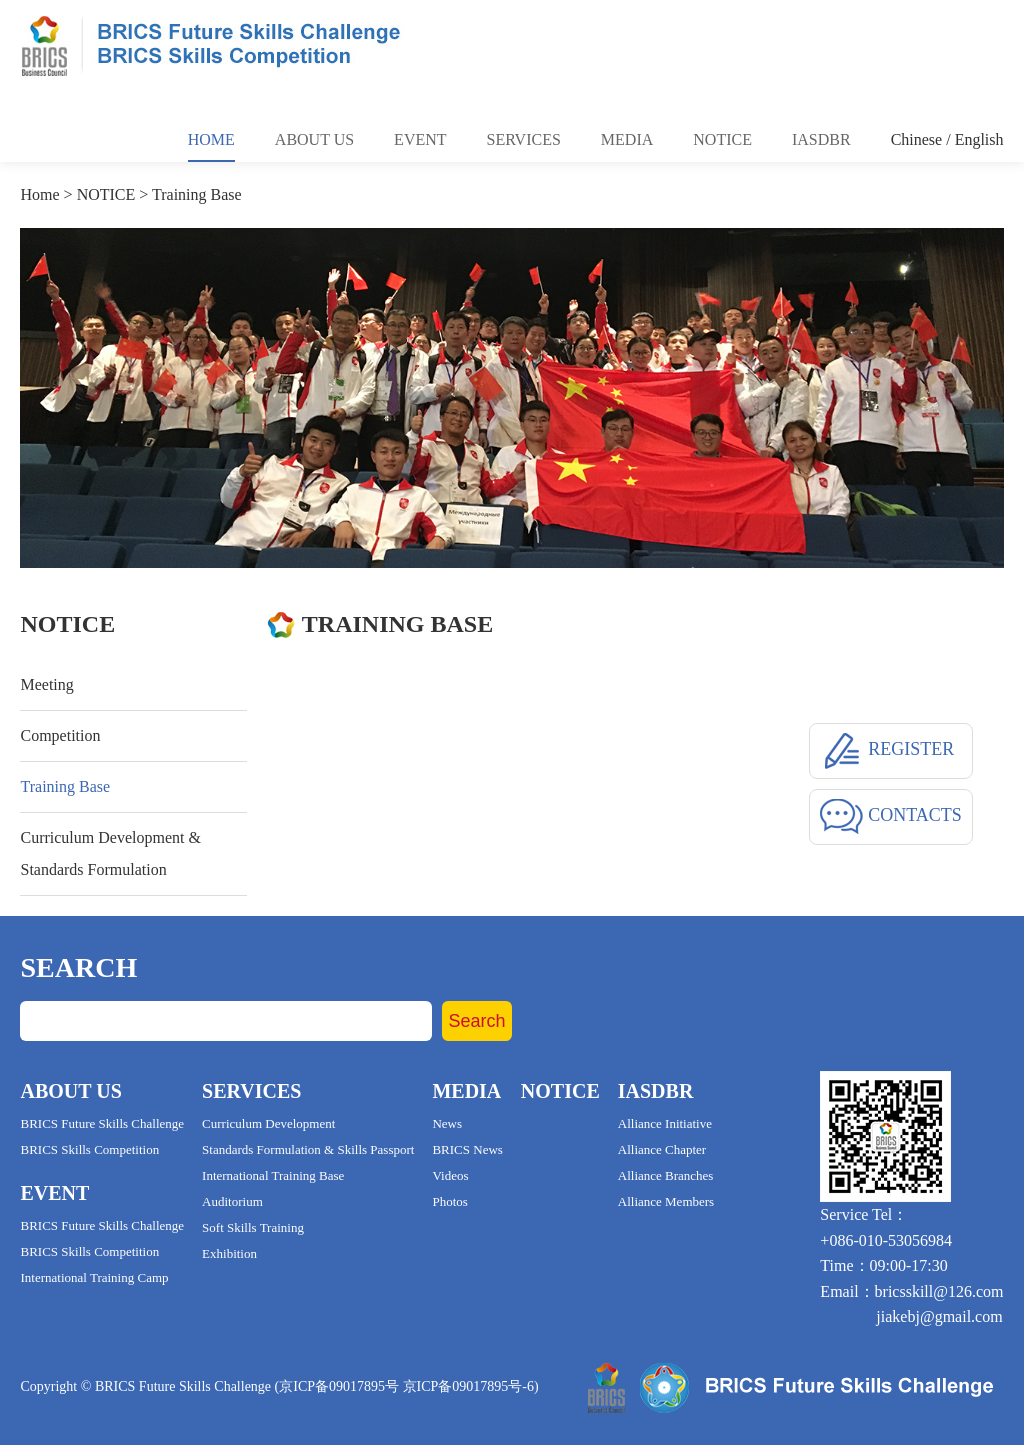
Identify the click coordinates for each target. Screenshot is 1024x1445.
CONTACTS (891, 817)
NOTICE (106, 194)
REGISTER (887, 751)
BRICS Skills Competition (89, 1149)
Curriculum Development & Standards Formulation (110, 853)
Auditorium (232, 1201)
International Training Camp (94, 1277)
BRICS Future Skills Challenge (102, 1123)
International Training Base (273, 1175)
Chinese (917, 139)
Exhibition (229, 1253)
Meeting (46, 684)
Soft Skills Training (253, 1227)
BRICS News (467, 1149)
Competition (60, 735)
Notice (722, 139)
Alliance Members (666, 1201)
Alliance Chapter (662, 1149)
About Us (314, 139)
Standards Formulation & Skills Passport (308, 1149)
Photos (449, 1201)
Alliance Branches (666, 1175)
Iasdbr (821, 139)
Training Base (197, 194)
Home (211, 139)
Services (524, 139)
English (979, 139)
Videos (450, 1175)
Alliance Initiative (665, 1123)
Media (627, 139)
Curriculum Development (268, 1123)
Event (420, 139)
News (447, 1123)
